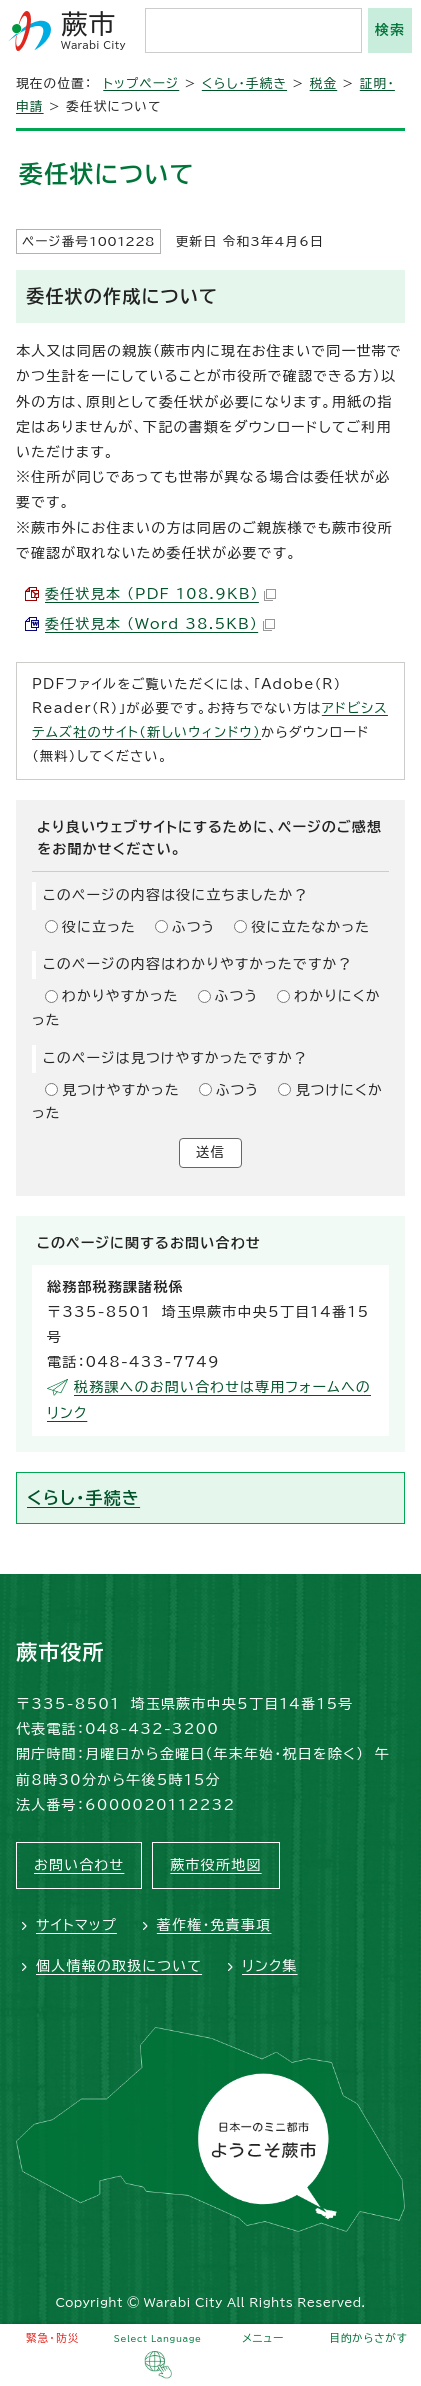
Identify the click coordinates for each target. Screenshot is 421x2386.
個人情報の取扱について (119, 1966)
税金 (324, 83)
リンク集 (269, 1966)
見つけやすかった (121, 1090)
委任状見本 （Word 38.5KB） (160, 624)
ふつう (194, 927)
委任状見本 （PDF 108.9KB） (160, 594)
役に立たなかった (310, 927)
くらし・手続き (244, 83)
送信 (210, 1152)
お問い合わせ (79, 1865)
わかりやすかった (120, 996)
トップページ (141, 83)
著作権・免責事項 (214, 1925)
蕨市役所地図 (215, 1865)
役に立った (99, 927)
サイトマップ (76, 1925)
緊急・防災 (53, 2338)
